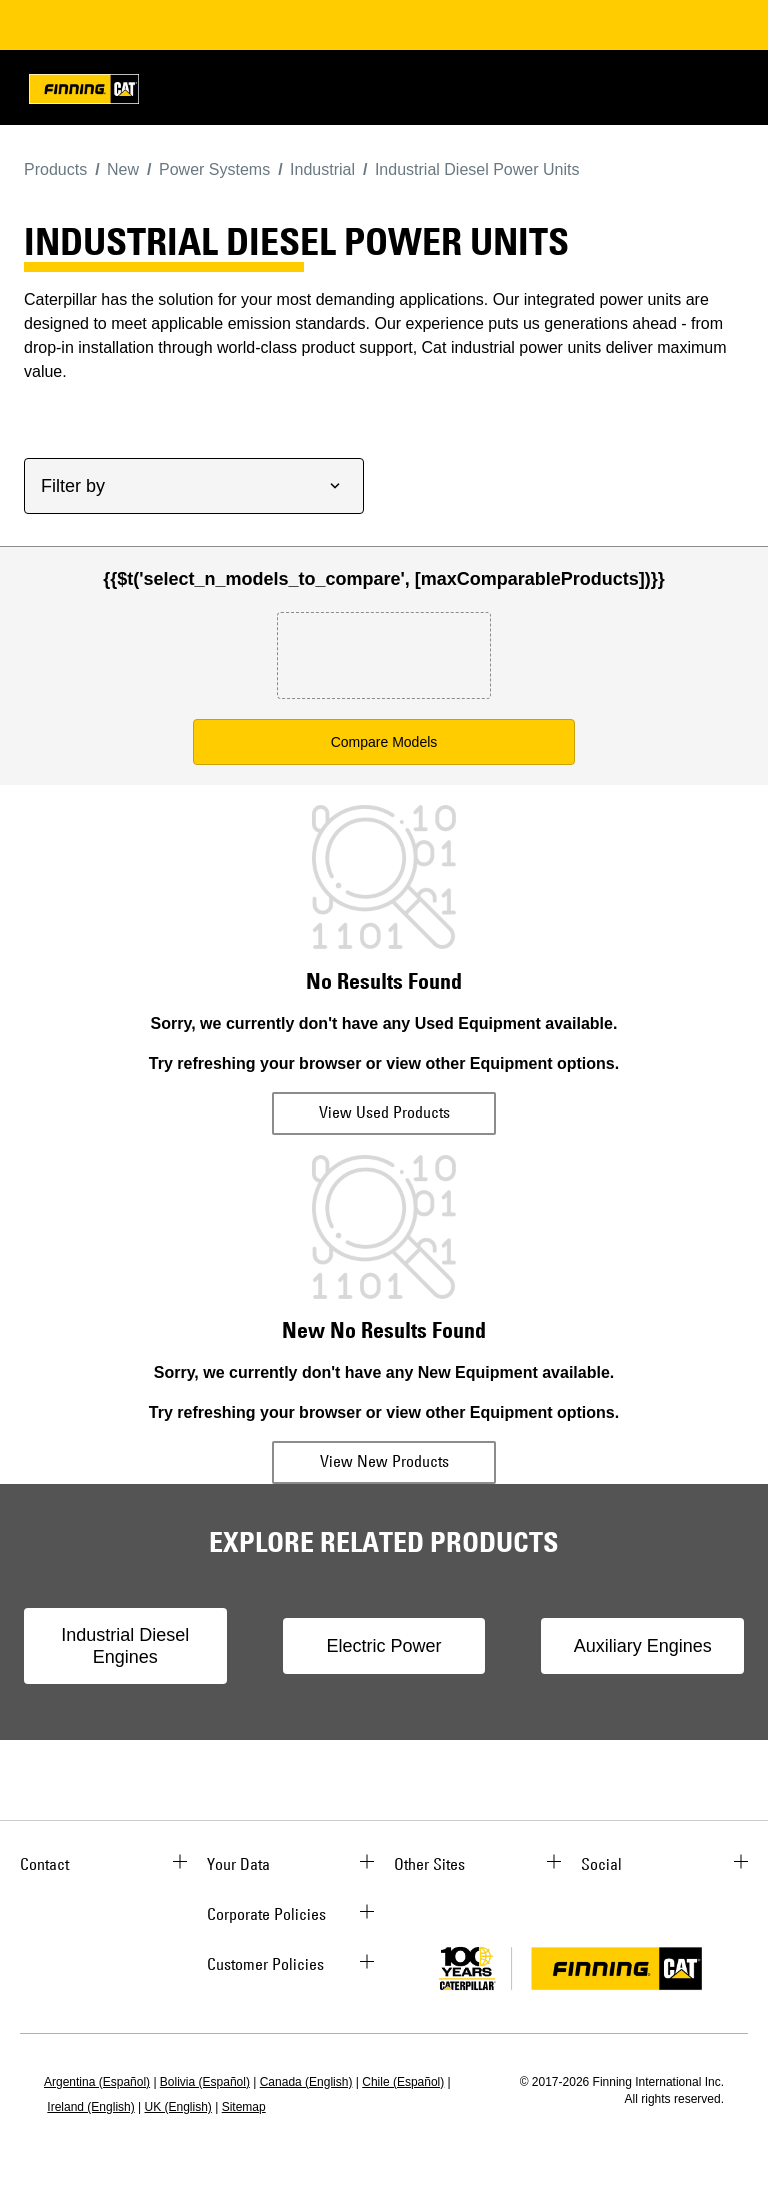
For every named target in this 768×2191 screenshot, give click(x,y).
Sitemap (244, 2107)
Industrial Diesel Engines (125, 1646)
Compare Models (384, 742)
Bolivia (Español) (205, 2082)
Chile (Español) (403, 2082)
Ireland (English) (90, 2107)
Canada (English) (306, 2082)
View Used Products (384, 1112)
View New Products (384, 1461)
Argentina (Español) (97, 2082)
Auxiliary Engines (643, 1646)
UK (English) (178, 2107)
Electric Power (383, 1646)
